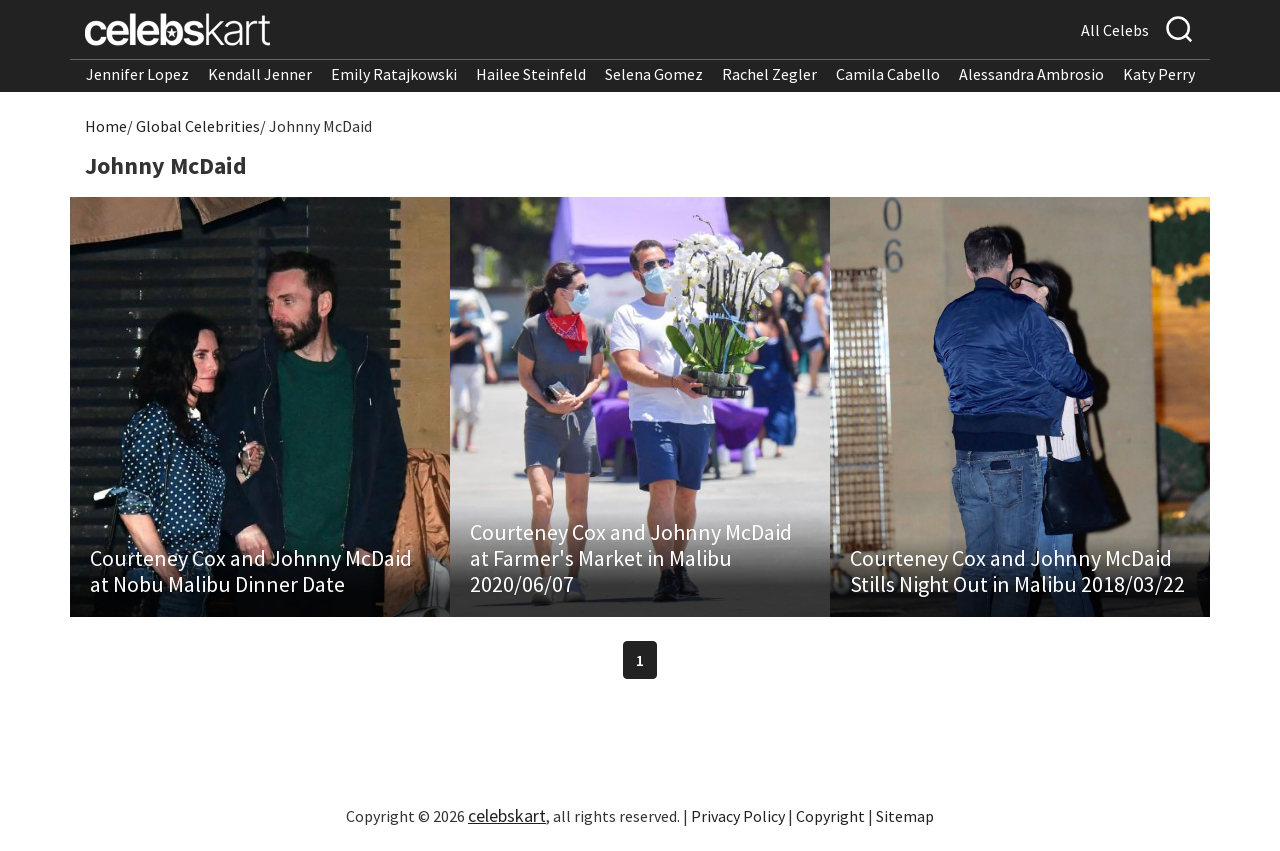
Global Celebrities (198, 126)
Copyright (830, 816)
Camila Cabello (888, 74)
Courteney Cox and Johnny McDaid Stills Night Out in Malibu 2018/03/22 (1017, 571)
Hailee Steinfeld (531, 74)
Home (106, 126)
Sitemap (905, 816)
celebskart (507, 815)
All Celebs (1115, 30)
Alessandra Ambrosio (1031, 74)
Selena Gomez (654, 74)
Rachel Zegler (769, 74)
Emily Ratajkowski (394, 74)
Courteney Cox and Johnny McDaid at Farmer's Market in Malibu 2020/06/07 (631, 558)
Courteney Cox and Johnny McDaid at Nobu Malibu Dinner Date (251, 571)
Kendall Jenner (260, 74)
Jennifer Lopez (137, 74)
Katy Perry (1159, 74)
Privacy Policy (738, 816)
